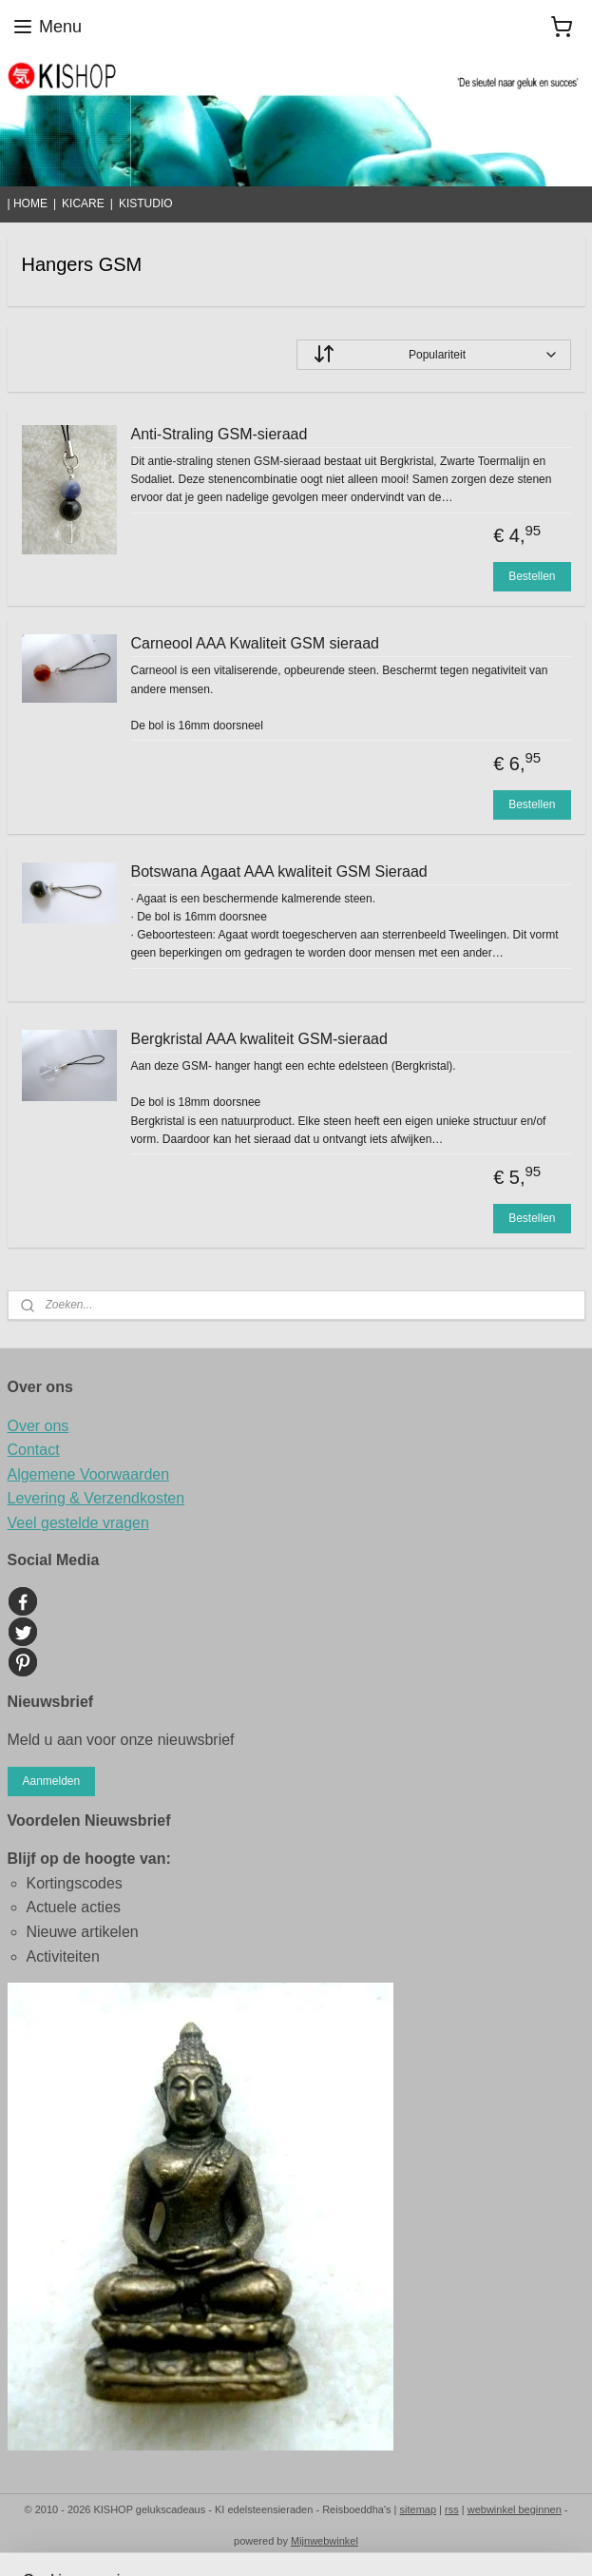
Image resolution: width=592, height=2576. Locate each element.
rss (452, 2509)
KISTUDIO (146, 203)
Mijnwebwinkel (324, 2541)
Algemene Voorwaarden (89, 1474)
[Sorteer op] (433, 354)
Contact (34, 1450)
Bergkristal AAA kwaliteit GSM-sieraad (259, 1039)
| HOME (28, 203)
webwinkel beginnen (515, 2509)
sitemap (418, 2509)
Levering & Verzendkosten (96, 1498)
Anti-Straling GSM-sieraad (219, 434)
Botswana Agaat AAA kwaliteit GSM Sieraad (279, 871)
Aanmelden (51, 1781)
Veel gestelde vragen (78, 1523)
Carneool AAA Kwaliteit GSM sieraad (255, 643)
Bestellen (531, 576)
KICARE (83, 203)
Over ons (38, 1426)
